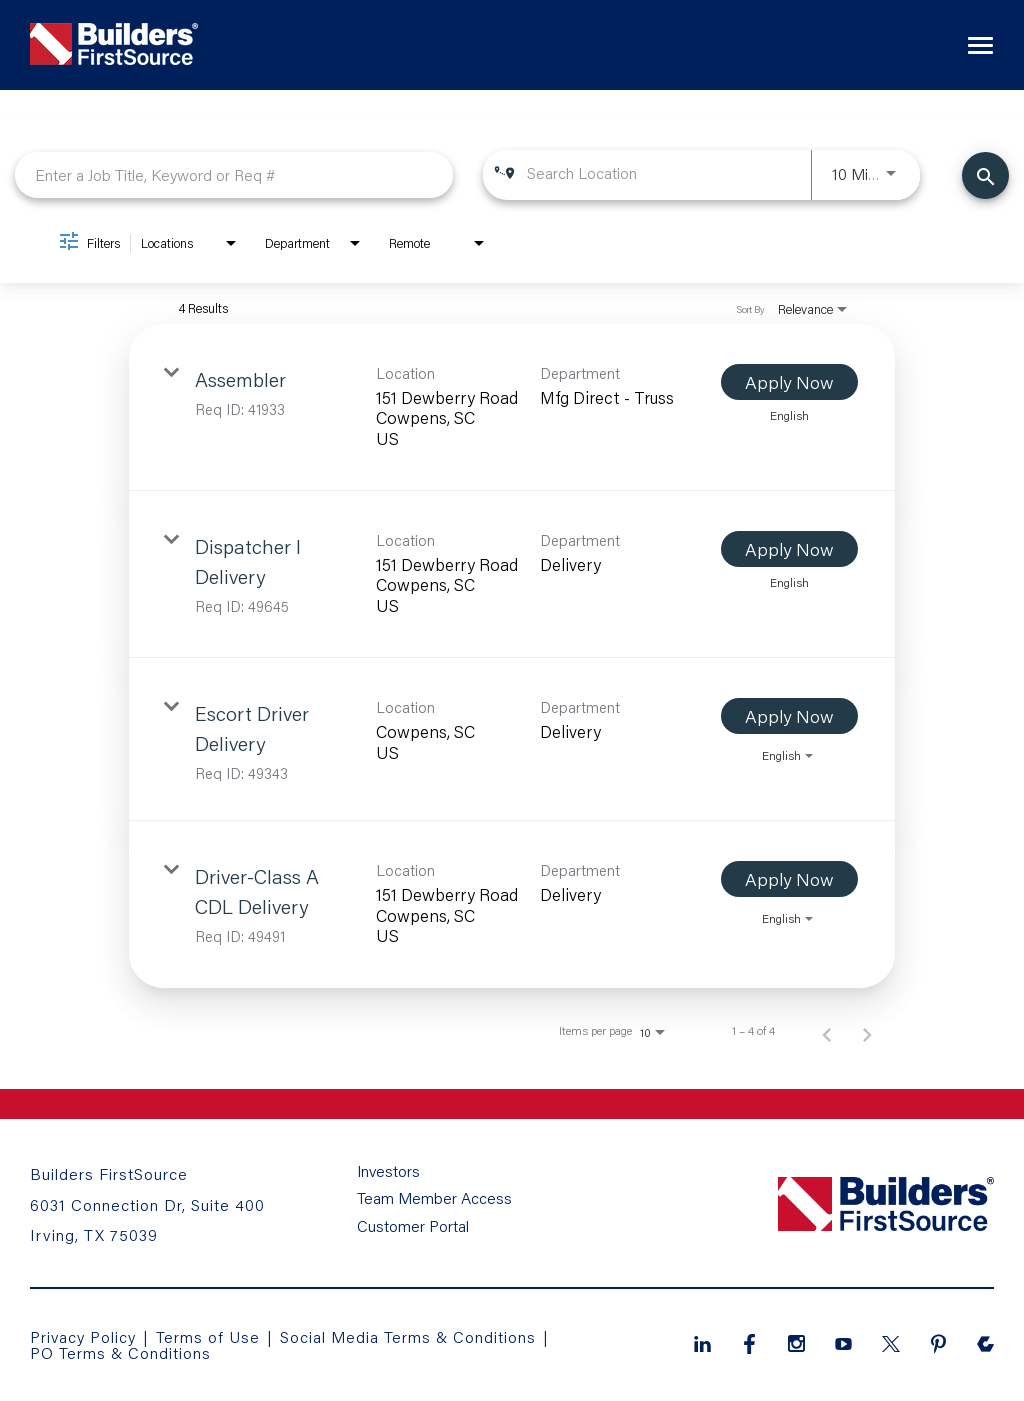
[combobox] (234, 174)
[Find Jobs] (985, 175)
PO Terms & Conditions (121, 1352)
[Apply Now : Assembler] (789, 382)
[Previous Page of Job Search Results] (827, 1031)
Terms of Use (211, 1336)
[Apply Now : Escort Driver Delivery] (789, 716)
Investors (389, 1174)
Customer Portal (413, 1226)
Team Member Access (434, 1200)
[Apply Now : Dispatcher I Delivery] (789, 549)
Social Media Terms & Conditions (409, 1336)
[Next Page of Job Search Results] (867, 1031)
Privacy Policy (83, 1336)
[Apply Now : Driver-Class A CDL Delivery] (789, 879)
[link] (512, 407)
